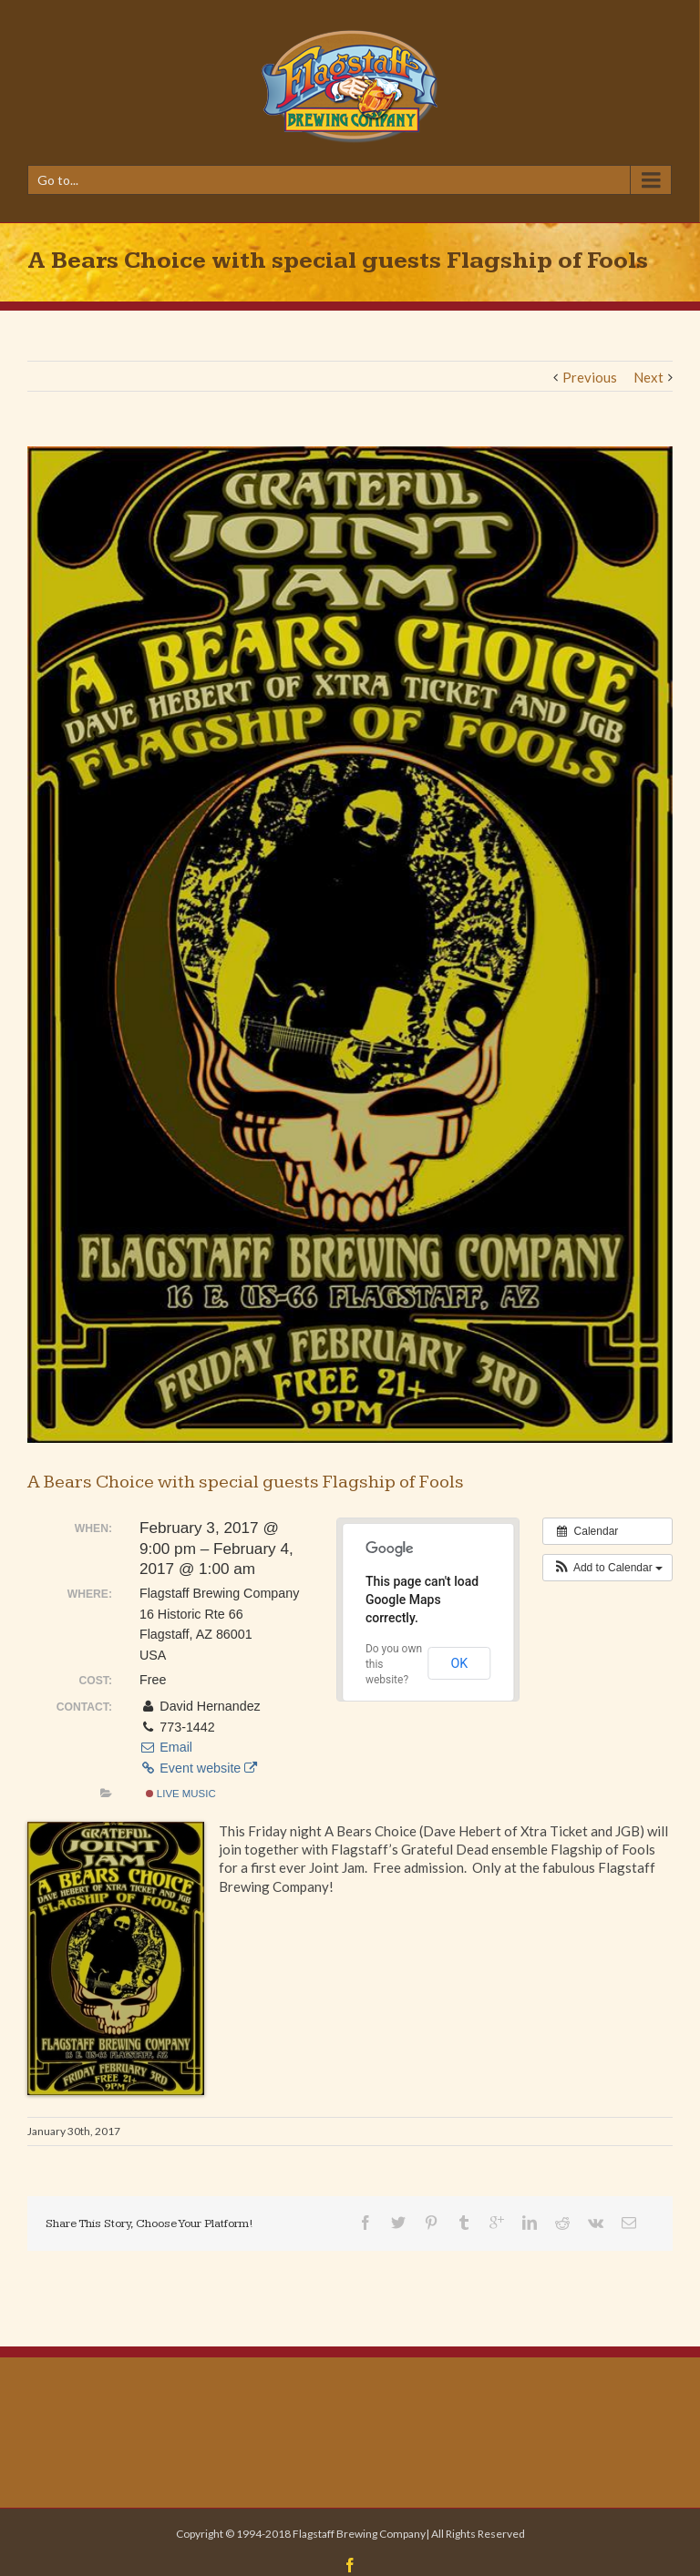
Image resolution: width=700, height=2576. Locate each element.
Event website (198, 1768)
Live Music (181, 1793)
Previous (589, 377)
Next (648, 377)
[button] (607, 1567)
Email (165, 1747)
